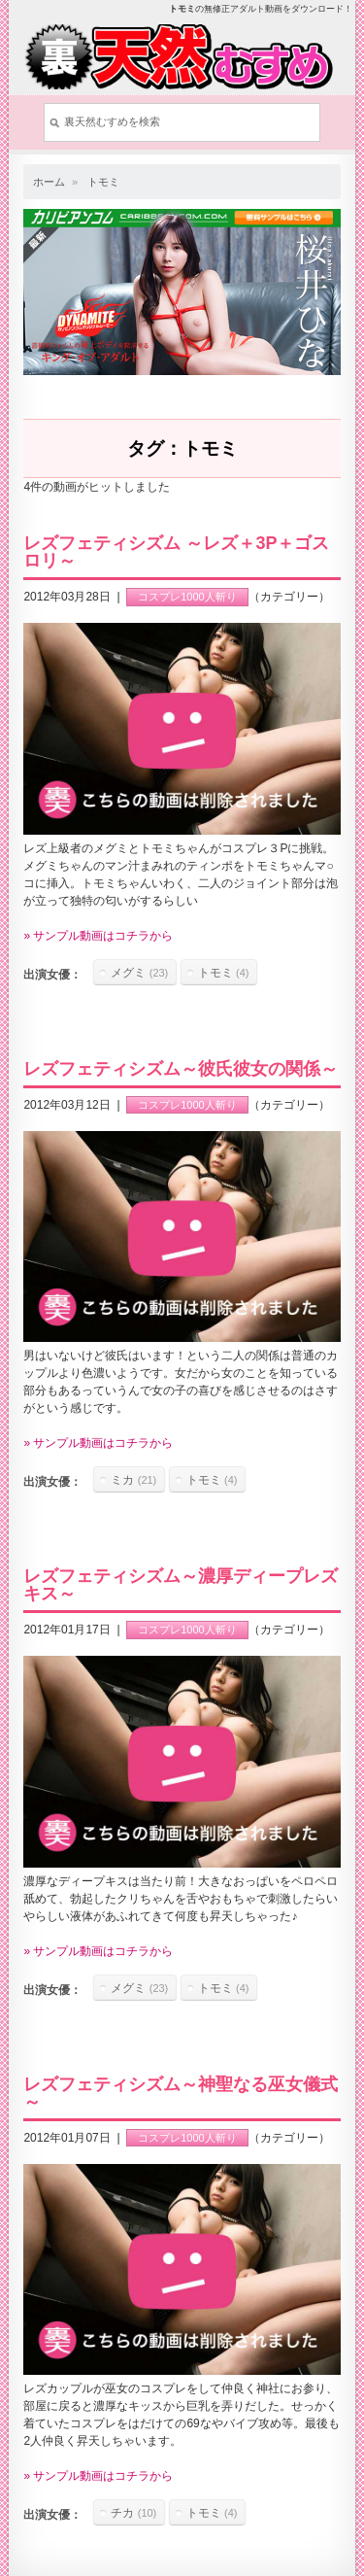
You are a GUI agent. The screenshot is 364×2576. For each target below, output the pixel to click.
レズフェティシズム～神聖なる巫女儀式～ (180, 2093)
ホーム (49, 182)
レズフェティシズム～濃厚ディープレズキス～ (180, 1584)
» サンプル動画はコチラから (98, 936)
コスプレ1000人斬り (187, 596)
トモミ (103, 182)
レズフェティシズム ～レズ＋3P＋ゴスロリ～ (176, 551)
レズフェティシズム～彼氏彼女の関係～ (180, 1069)
